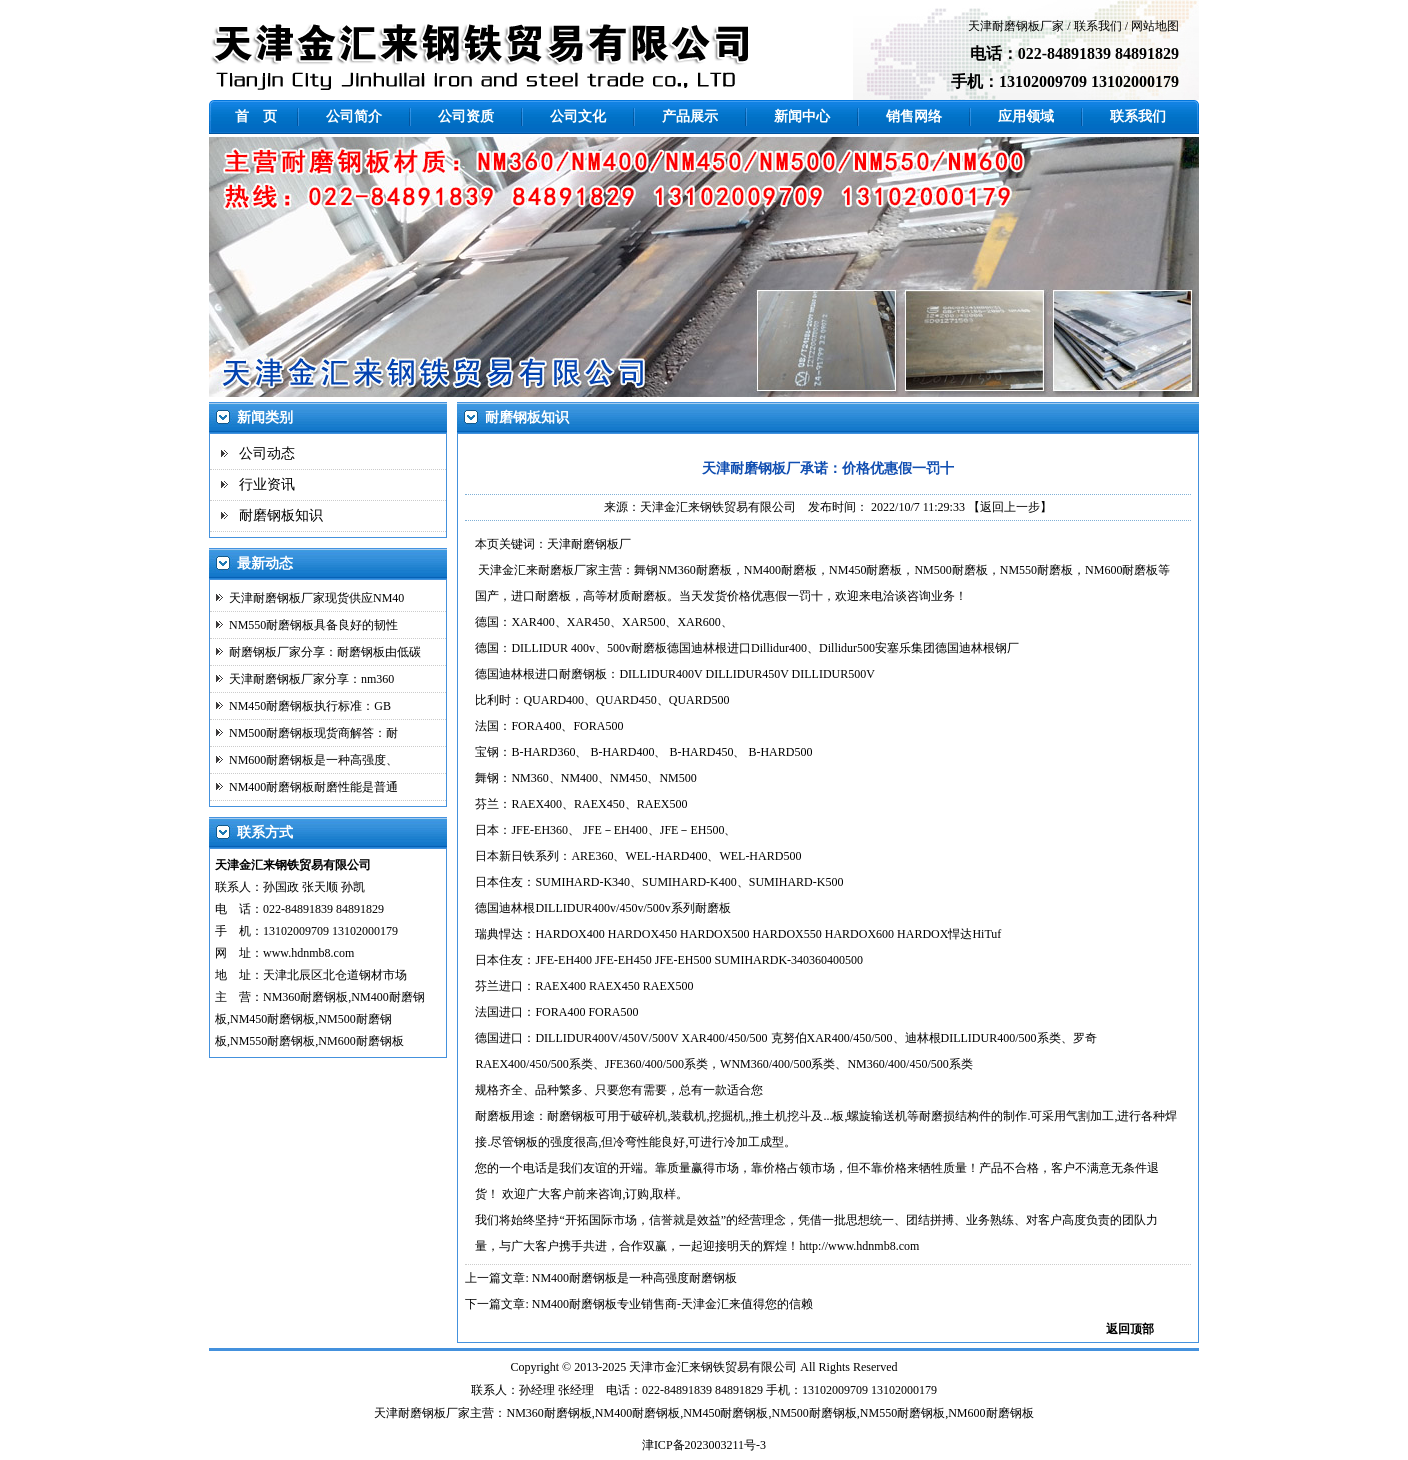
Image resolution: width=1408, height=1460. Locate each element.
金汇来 (683, 1367)
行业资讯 (267, 484)
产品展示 (690, 116)
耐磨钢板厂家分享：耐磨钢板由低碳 (325, 652)
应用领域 (1026, 116)
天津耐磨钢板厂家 (1016, 26)
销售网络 (914, 116)
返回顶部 (1130, 1329)
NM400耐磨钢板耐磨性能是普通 (313, 787)
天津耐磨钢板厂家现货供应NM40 (316, 598)
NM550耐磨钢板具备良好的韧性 (313, 625)
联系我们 (1098, 26)
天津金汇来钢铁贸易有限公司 (718, 507)
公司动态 (267, 453)
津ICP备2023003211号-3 (704, 1445)
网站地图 (1155, 26)
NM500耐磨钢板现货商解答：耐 (313, 733)
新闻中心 (802, 116)
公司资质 (466, 116)
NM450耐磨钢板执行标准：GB (310, 706)
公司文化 (578, 116)
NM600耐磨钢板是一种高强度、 (313, 760)
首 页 (256, 116)
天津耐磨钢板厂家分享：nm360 (311, 679)
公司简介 (354, 116)
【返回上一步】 (1010, 507)
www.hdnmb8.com (308, 953)
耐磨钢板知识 (281, 515)
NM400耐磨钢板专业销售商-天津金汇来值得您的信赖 (672, 1304)
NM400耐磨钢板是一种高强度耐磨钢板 (634, 1278)
